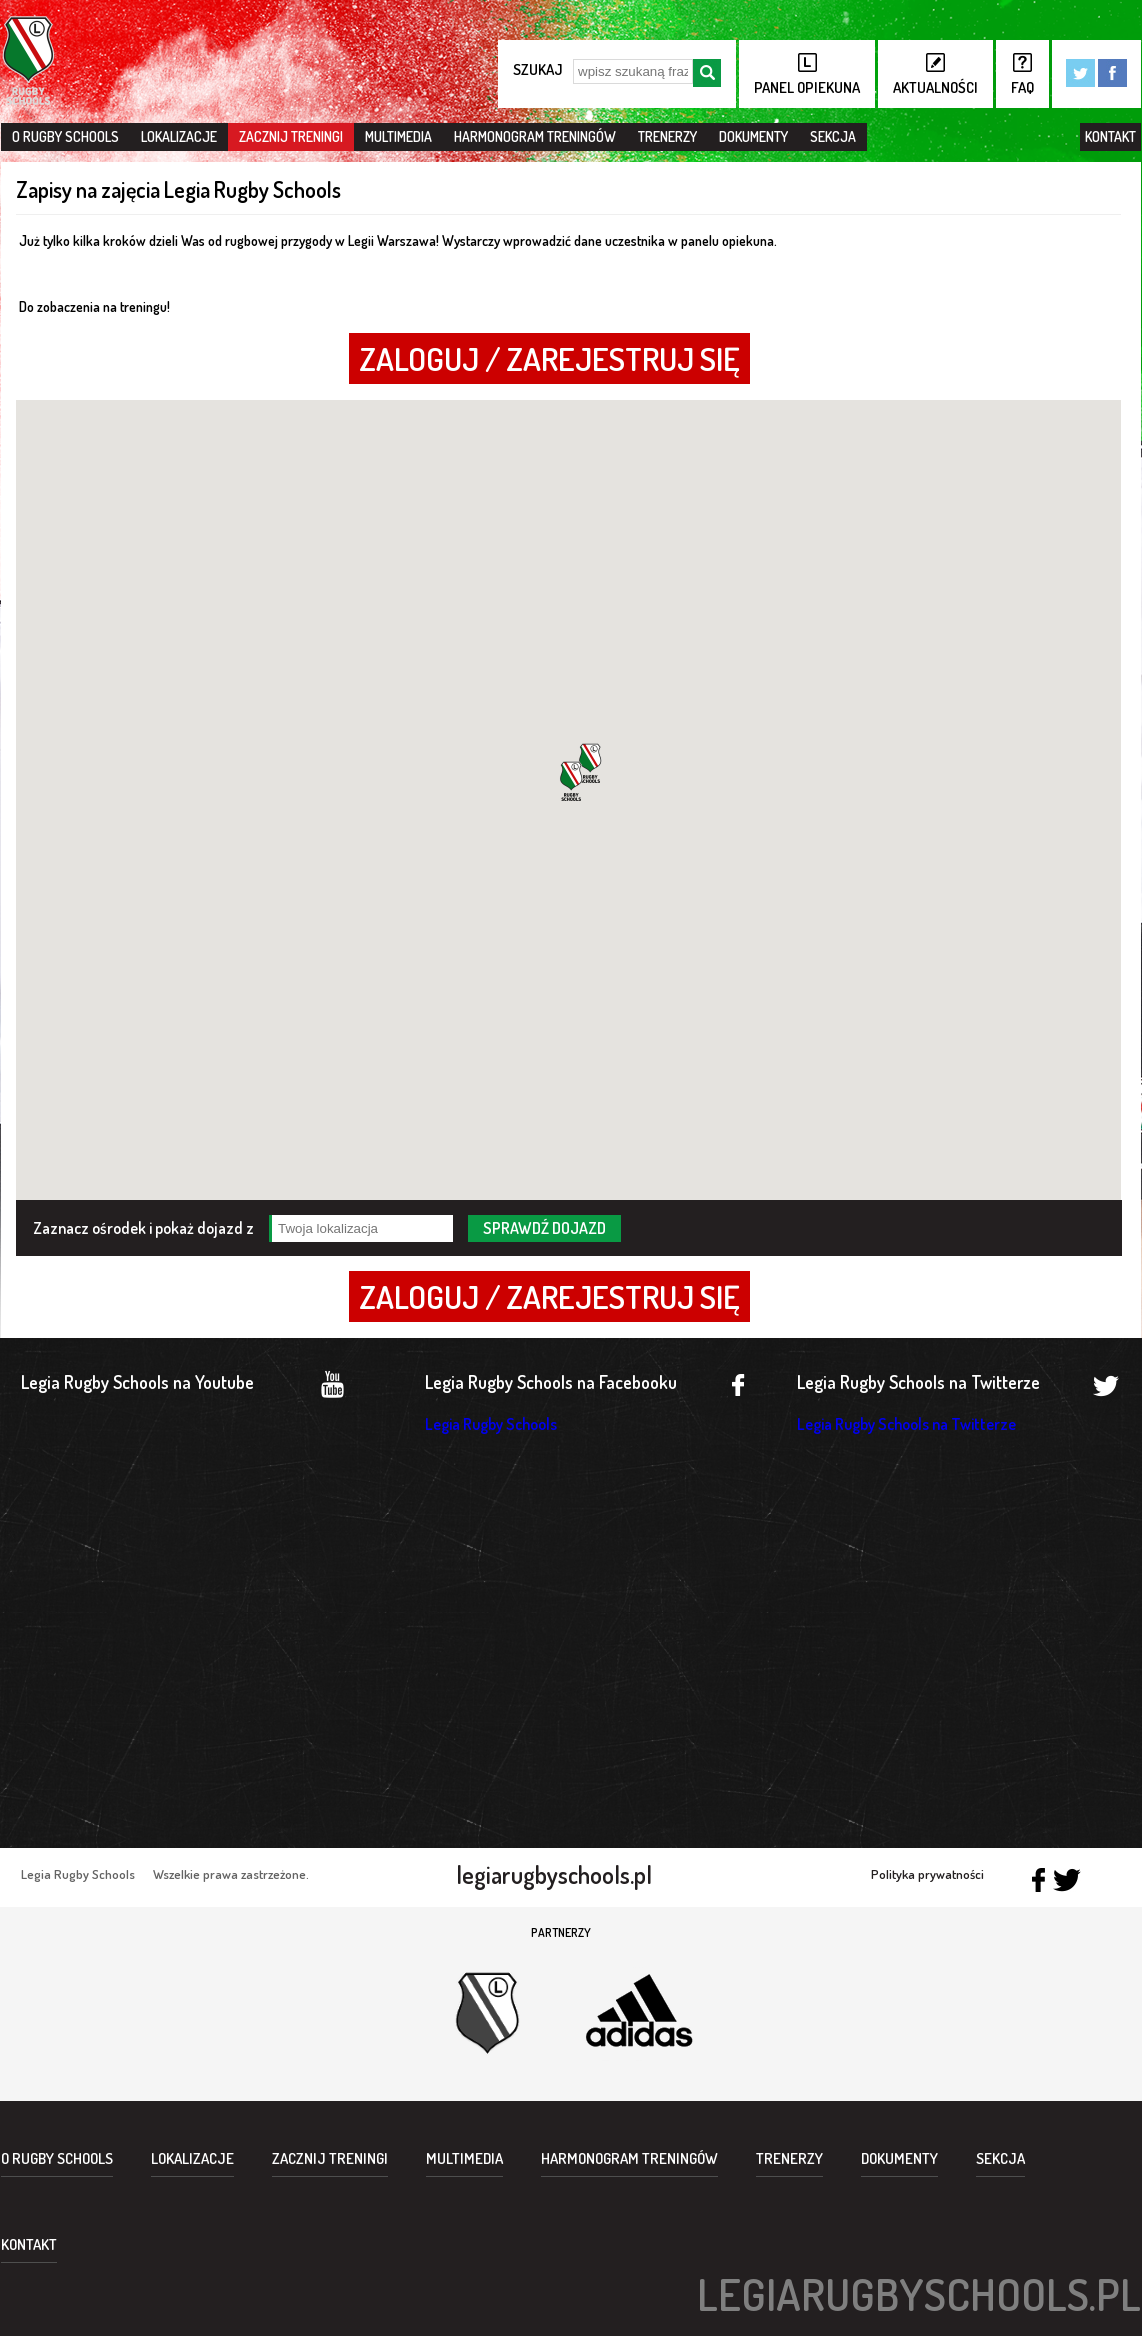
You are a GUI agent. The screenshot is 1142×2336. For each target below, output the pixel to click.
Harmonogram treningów (535, 136)
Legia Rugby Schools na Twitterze (906, 1424)
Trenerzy (667, 136)
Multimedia (398, 136)
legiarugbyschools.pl (554, 1875)
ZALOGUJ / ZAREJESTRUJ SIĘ (549, 358)
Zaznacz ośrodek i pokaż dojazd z (143, 1227)
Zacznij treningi (291, 136)
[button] (571, 781)
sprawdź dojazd (544, 1228)
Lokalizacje (179, 136)
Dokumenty (753, 136)
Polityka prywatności (927, 1874)
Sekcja (833, 136)
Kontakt (1110, 136)
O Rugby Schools (65, 136)
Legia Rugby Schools (491, 1424)
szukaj (538, 69)
